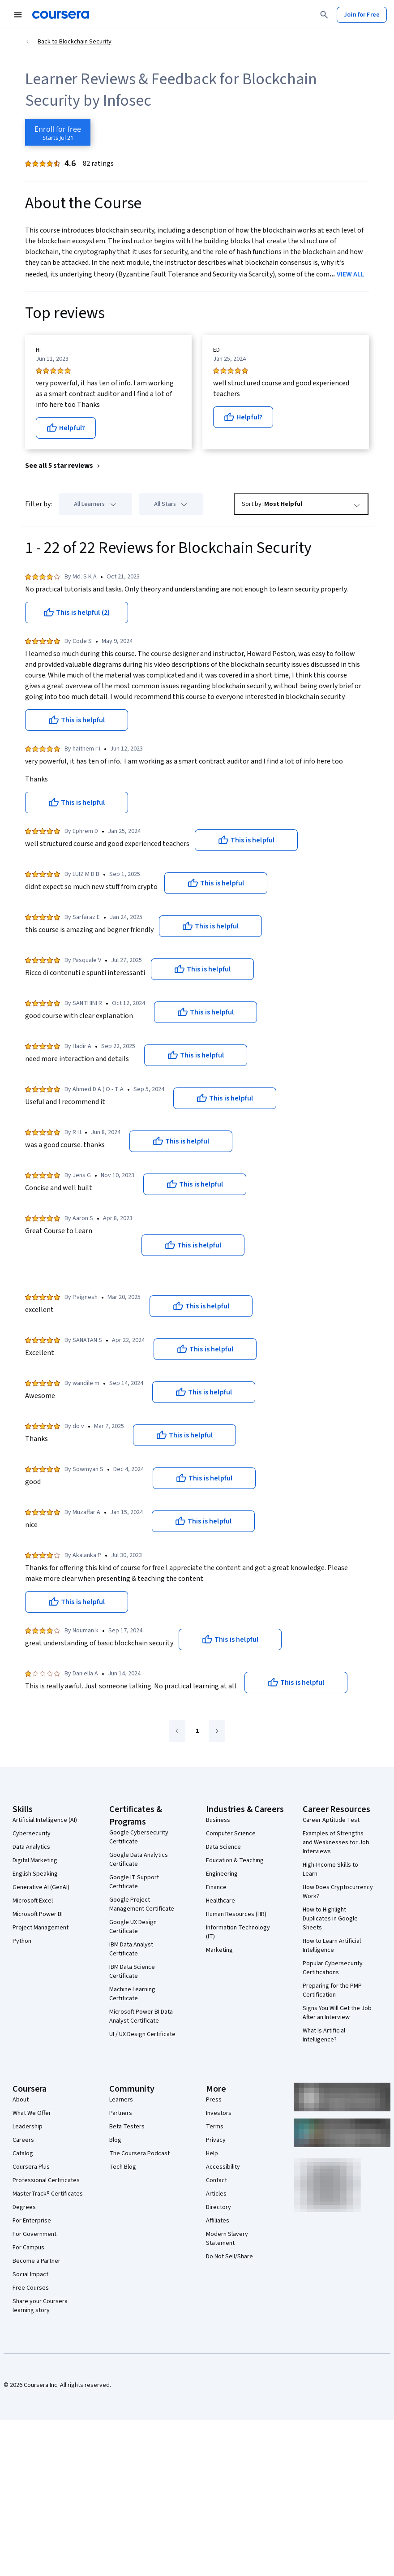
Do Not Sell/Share (229, 2256)
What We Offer (32, 2113)
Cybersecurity (32, 1833)
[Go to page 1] (197, 1731)
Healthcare (220, 1900)
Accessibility (223, 2166)
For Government (34, 2234)
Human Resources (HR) (236, 1914)
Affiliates (217, 2220)
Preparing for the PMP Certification (332, 1990)
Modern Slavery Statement (227, 2239)
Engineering (222, 1873)
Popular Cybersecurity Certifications (333, 1968)
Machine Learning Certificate (132, 1994)
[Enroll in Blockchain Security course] (57, 132)
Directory (218, 2207)
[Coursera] (60, 15)
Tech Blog (122, 2166)
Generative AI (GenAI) (41, 1887)
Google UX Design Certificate (133, 1927)
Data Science (223, 1846)
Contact (216, 2180)
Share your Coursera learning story (40, 2306)
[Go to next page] (217, 1731)
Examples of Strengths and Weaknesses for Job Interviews (336, 1842)
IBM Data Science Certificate (132, 1972)
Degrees (24, 2207)
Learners (121, 2099)
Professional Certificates (46, 2180)
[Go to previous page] (177, 1731)
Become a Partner (36, 2261)
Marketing (219, 1950)
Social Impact (30, 2274)
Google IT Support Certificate (134, 1882)
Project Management (41, 1927)
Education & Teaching (235, 1860)
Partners (120, 2113)
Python (22, 1941)
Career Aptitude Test (331, 1820)
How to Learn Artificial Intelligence (332, 1946)
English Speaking (35, 1873)
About (21, 2099)
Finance (216, 1887)
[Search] (324, 15)
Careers (23, 2140)
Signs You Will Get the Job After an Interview (337, 2013)
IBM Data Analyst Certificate (131, 1949)
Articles (216, 2193)
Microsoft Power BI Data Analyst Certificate (141, 2016)
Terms (214, 2126)
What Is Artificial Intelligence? (324, 2035)
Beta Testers (127, 2126)
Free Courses (31, 2287)
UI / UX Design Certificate (142, 2034)
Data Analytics (31, 1846)
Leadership (28, 2126)
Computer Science (231, 1833)
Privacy (216, 2140)
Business (218, 1820)
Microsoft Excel (33, 1900)
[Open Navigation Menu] (18, 15)
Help (212, 2153)
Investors (218, 2113)
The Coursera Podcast (139, 2153)
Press (214, 2099)
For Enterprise (32, 2220)
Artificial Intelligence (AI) (45, 1820)
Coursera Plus (31, 2166)
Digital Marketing (35, 1860)
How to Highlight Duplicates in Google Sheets (330, 1918)
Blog (115, 2140)
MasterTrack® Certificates (48, 2193)
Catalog (23, 2153)
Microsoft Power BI (38, 1914)
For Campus (28, 2247)
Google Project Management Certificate (141, 1904)
